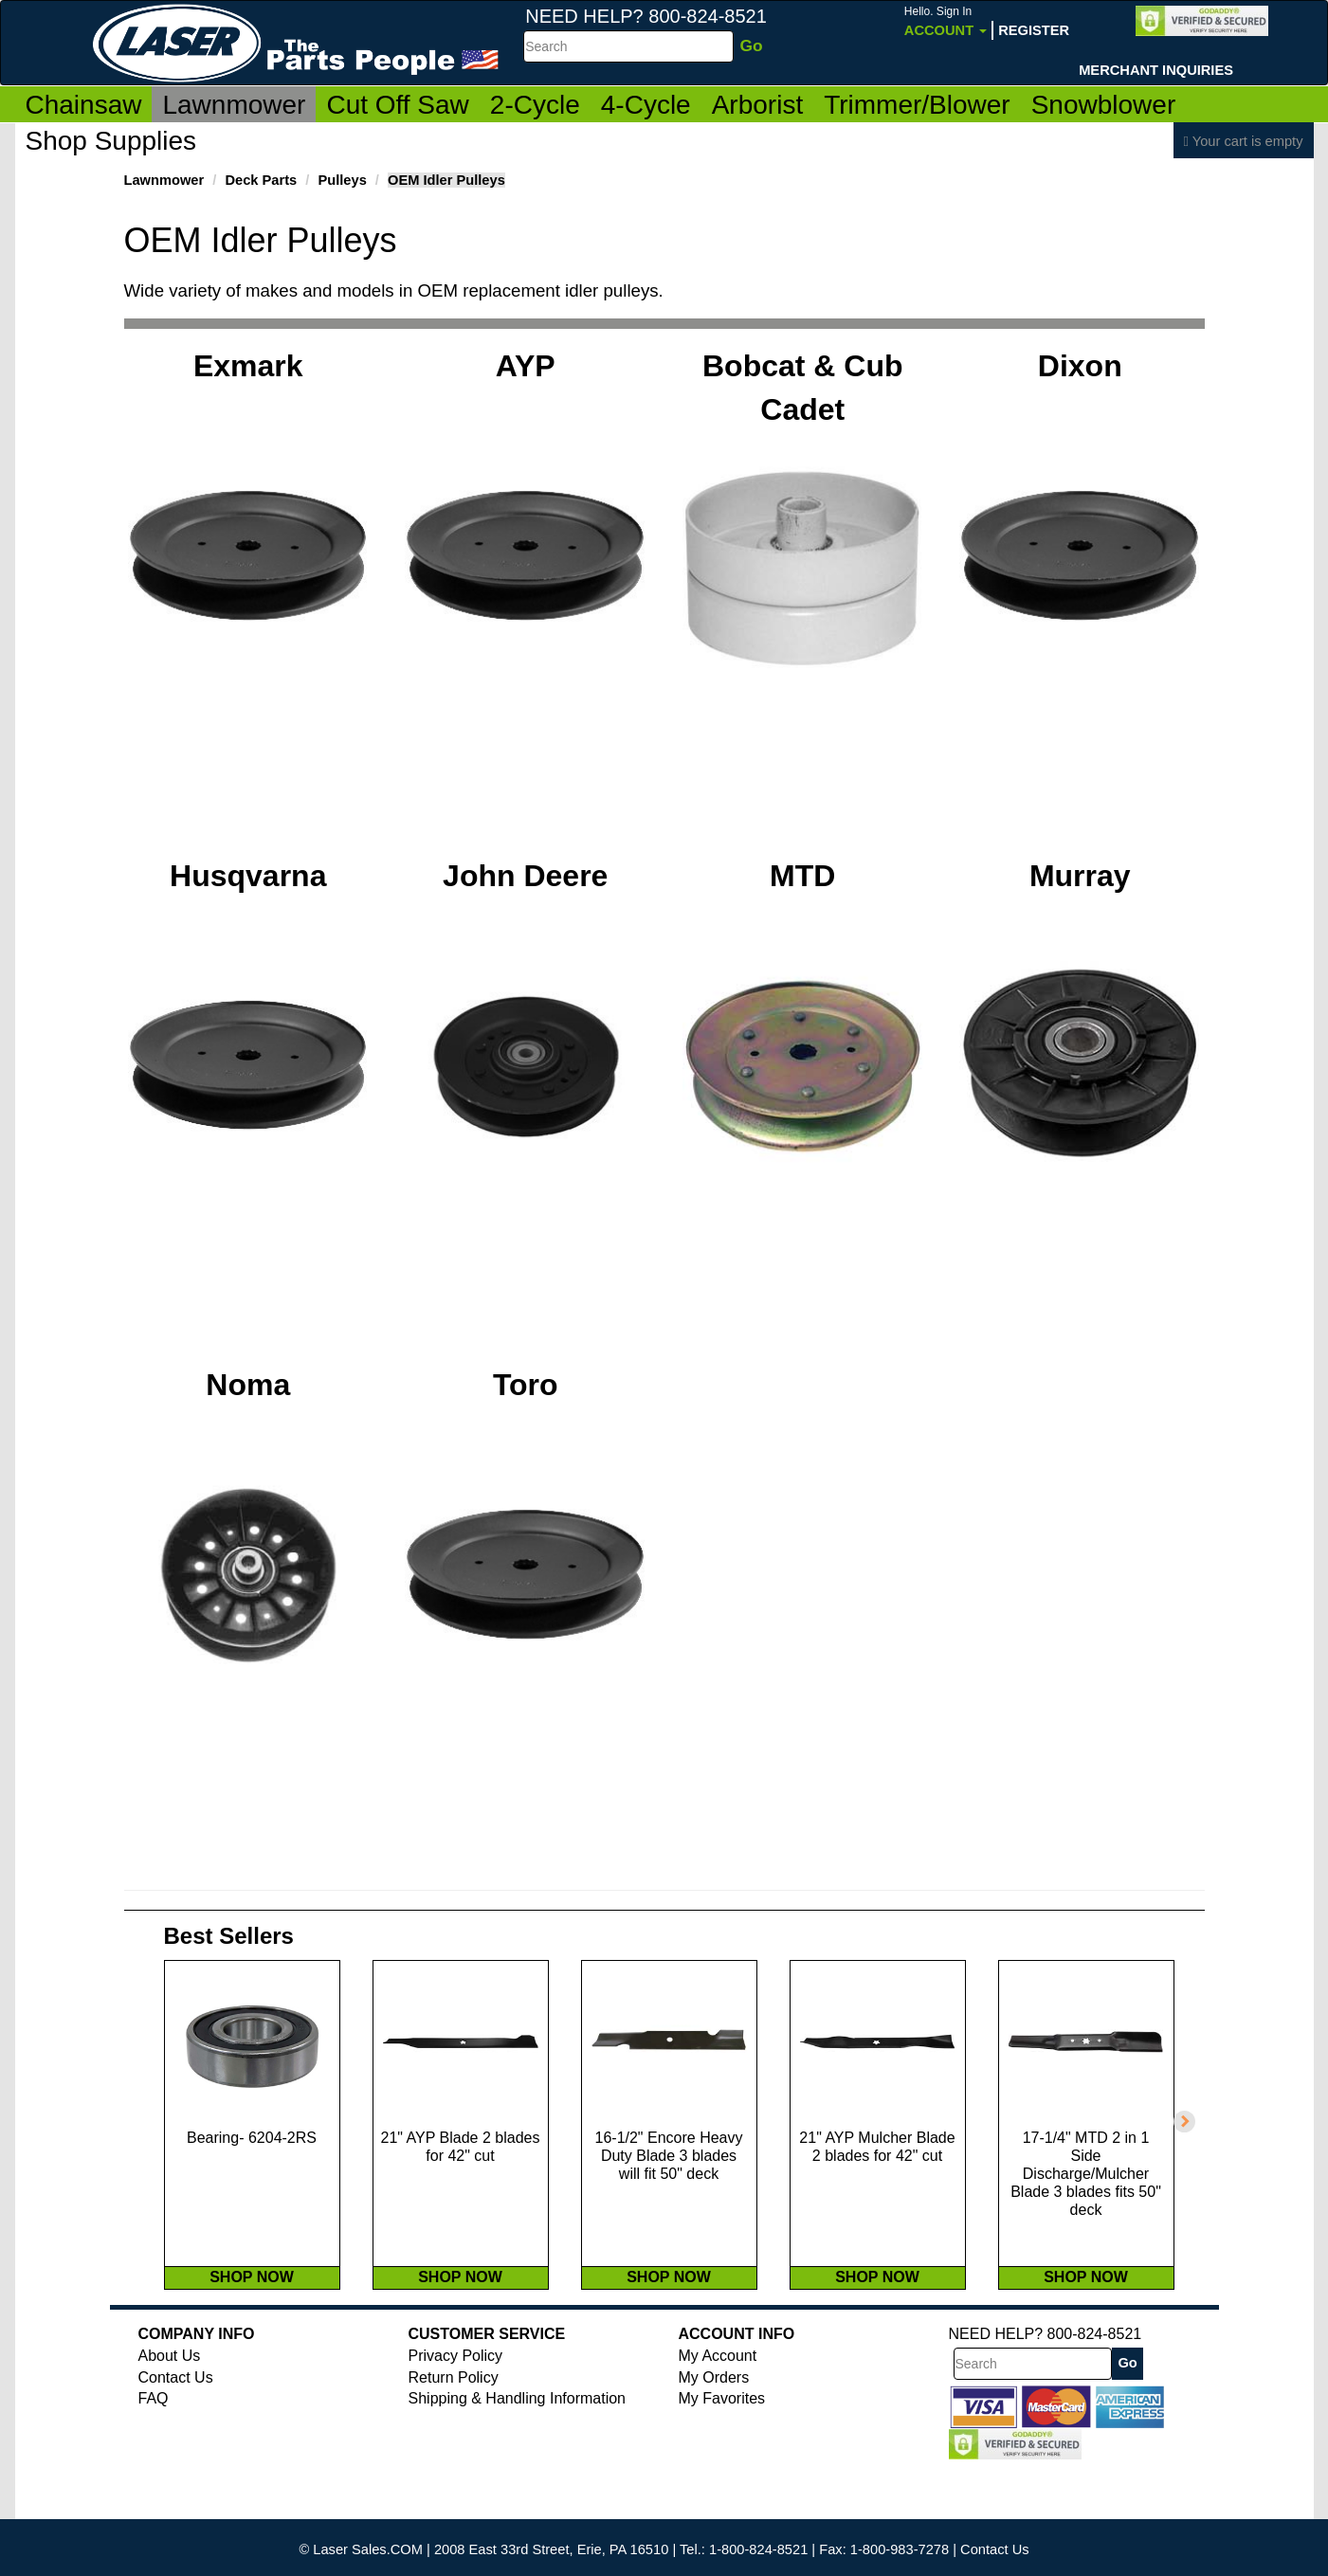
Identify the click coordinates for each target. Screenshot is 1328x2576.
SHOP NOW (251, 2337)
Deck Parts (261, 180)
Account (945, 21)
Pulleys (342, 180)
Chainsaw (84, 104)
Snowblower (1103, 104)
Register (1033, 30)
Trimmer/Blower (917, 104)
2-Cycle (535, 104)
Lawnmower (233, 104)
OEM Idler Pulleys (446, 180)
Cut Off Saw (397, 104)
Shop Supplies (111, 140)
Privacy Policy (456, 2415)
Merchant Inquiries (1156, 70)
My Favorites (722, 2458)
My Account (718, 2415)
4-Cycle (646, 104)
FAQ (153, 2458)
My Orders (714, 2437)
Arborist (757, 104)
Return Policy (454, 2437)
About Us (169, 2415)
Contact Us (175, 2437)
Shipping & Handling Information (517, 2458)
